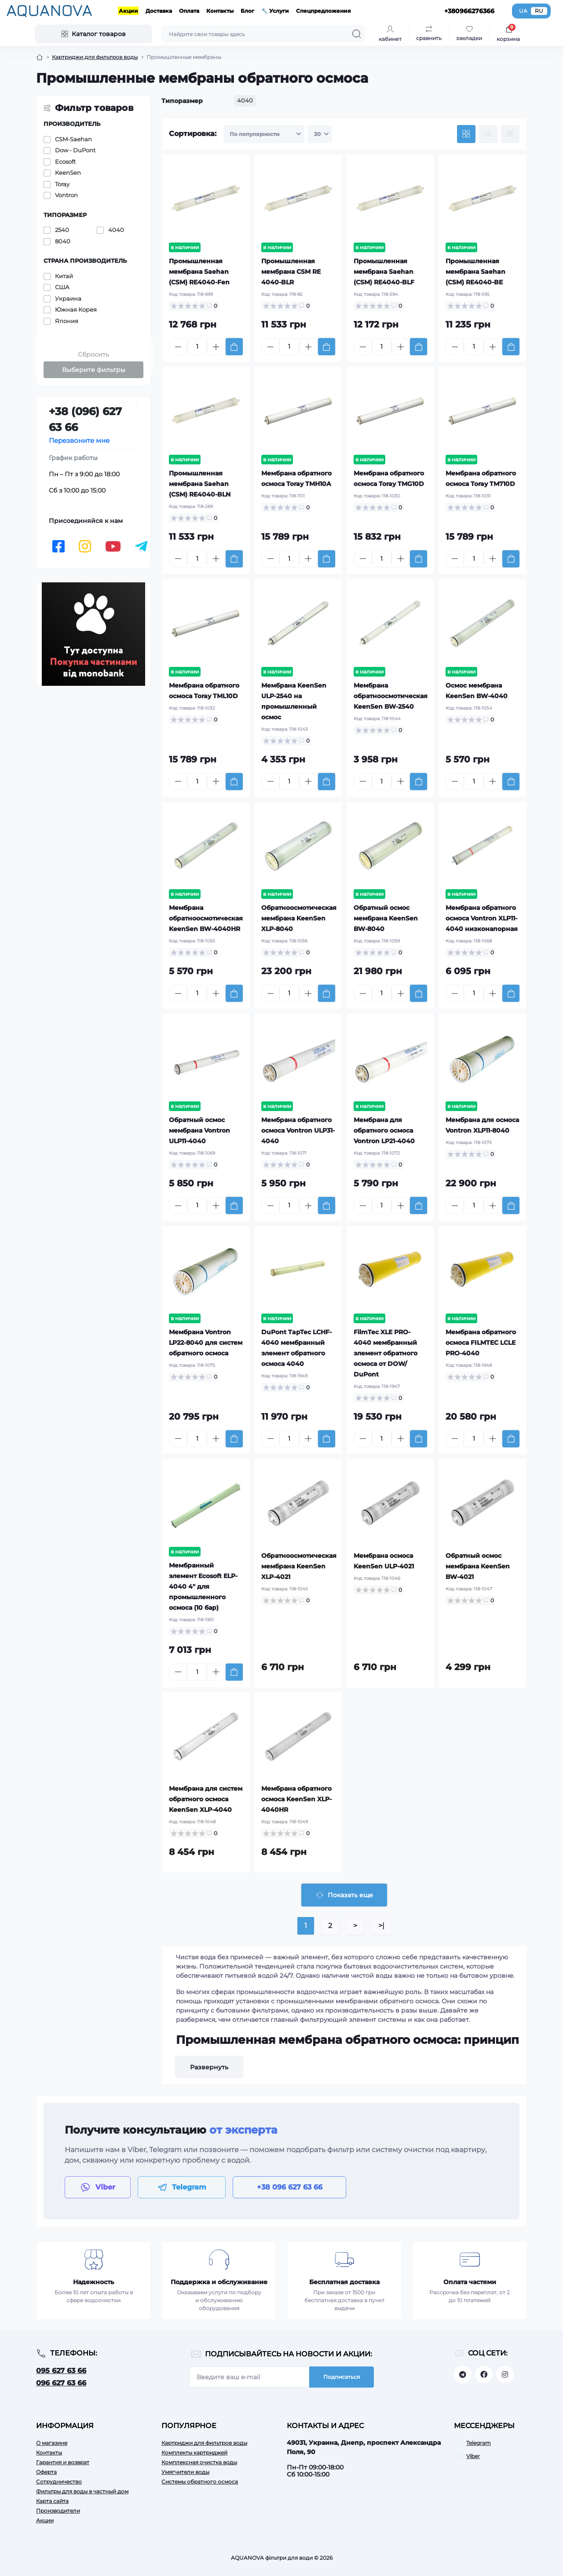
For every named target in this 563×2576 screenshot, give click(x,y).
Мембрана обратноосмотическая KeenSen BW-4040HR (206, 918)
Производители (58, 2510)
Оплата (189, 10)
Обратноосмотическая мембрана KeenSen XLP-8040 (298, 918)
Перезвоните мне (79, 440)
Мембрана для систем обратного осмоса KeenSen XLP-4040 (205, 1799)
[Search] (357, 34)
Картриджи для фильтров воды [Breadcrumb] (95, 57)
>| (381, 1925)
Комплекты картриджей (194, 2452)
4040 (245, 100)
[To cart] (234, 346)
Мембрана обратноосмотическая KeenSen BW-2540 (391, 695)
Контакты (220, 10)
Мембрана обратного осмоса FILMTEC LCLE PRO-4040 (481, 1342)
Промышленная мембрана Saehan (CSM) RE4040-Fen (199, 271)
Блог (247, 10)
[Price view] (510, 134)
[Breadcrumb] (39, 57)
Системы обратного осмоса (199, 2481)
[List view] (488, 134)
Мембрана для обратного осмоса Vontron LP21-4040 (384, 1130)
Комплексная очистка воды (199, 2462)
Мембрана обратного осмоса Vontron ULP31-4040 (298, 1130)
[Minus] (178, 347)
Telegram (478, 2443)
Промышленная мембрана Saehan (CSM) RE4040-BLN (199, 483)
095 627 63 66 (61, 2370)
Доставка (159, 10)
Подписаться (341, 2377)
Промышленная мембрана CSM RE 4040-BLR (291, 271)
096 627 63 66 (61, 2383)
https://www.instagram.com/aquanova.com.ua (505, 2374)
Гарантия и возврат (62, 2462)
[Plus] (216, 347)
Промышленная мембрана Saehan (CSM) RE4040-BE (475, 271)
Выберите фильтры (93, 370)
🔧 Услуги (275, 10)
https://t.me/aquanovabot (462, 2374)
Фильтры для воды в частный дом (82, 2491)
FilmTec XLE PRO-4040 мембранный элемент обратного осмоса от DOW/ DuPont (385, 1353)
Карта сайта (52, 2501)
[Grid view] (466, 134)
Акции (128, 10)
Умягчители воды (185, 2472)
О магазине (51, 2443)
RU (539, 10)
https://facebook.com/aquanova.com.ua (483, 2374)
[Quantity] (197, 346)
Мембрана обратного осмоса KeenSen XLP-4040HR (296, 1799)
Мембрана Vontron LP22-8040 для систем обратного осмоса (205, 1342)
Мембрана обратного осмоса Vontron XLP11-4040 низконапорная (482, 918)
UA (523, 10)
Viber (473, 2456)
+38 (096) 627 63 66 (85, 419)
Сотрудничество (59, 2481)
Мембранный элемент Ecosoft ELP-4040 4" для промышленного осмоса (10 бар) (203, 1586)
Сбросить (93, 354)
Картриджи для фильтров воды (204, 2443)
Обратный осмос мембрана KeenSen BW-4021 (478, 1566)
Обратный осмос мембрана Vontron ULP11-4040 (199, 1130)
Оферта (46, 2472)
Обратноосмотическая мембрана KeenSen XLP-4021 (298, 1566)
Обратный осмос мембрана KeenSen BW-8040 (386, 918)
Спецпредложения (323, 10)
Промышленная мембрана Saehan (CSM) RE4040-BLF (384, 271)
